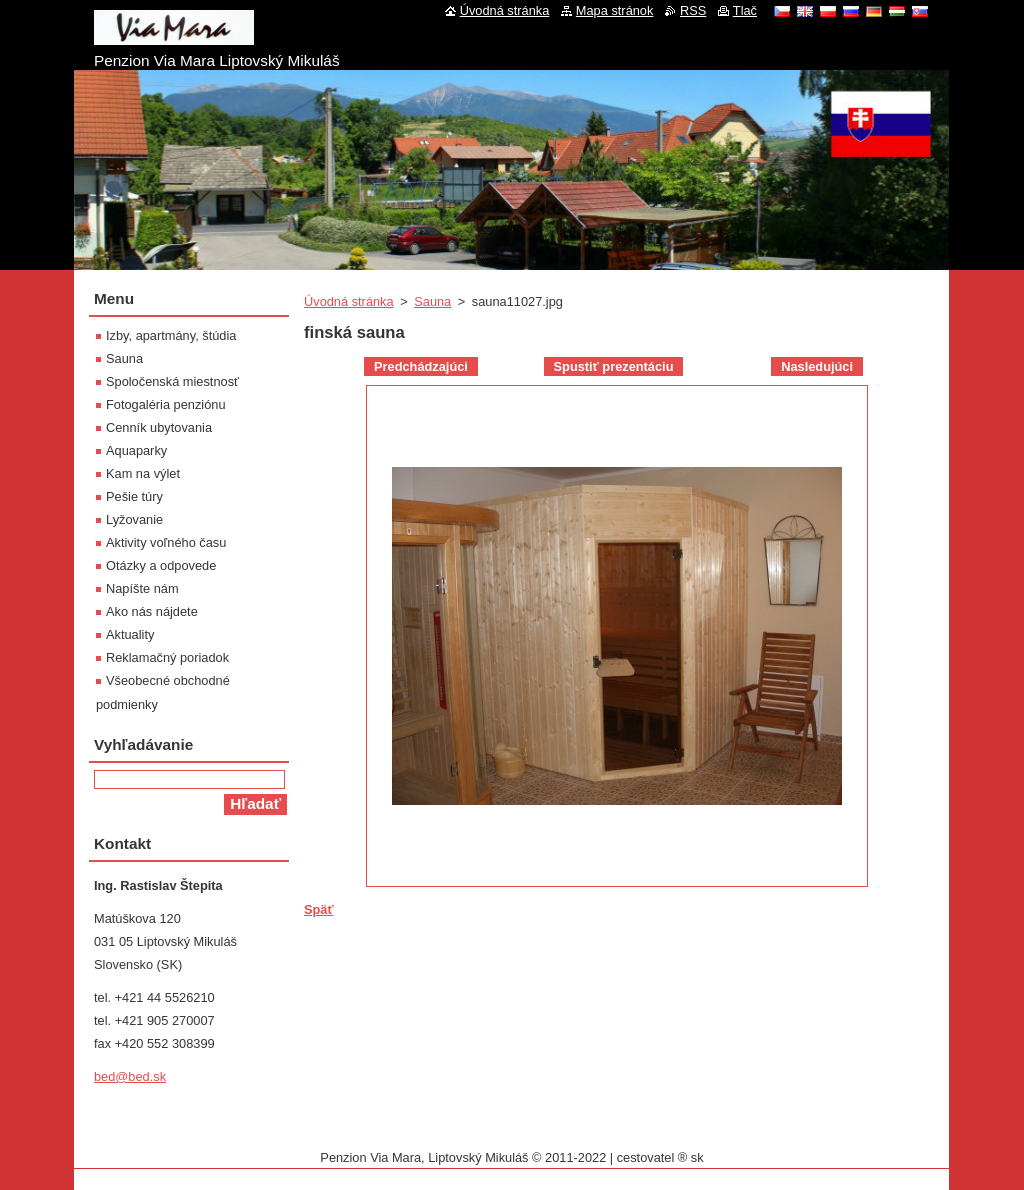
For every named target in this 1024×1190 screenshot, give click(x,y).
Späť (319, 909)
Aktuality (130, 634)
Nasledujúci (817, 366)
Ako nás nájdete (152, 611)
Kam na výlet (143, 473)
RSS (693, 10)
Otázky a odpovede (161, 565)
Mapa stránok (615, 10)
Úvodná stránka (349, 301)
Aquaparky (136, 450)
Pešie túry (134, 496)
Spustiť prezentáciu (614, 366)
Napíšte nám (142, 588)
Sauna (432, 301)
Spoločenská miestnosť (172, 381)
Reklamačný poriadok (167, 657)
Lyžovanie (134, 519)
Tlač (745, 10)
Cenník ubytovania (159, 427)
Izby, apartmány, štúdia (171, 335)
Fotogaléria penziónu (166, 404)
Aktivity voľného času (166, 542)
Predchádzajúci (421, 366)
